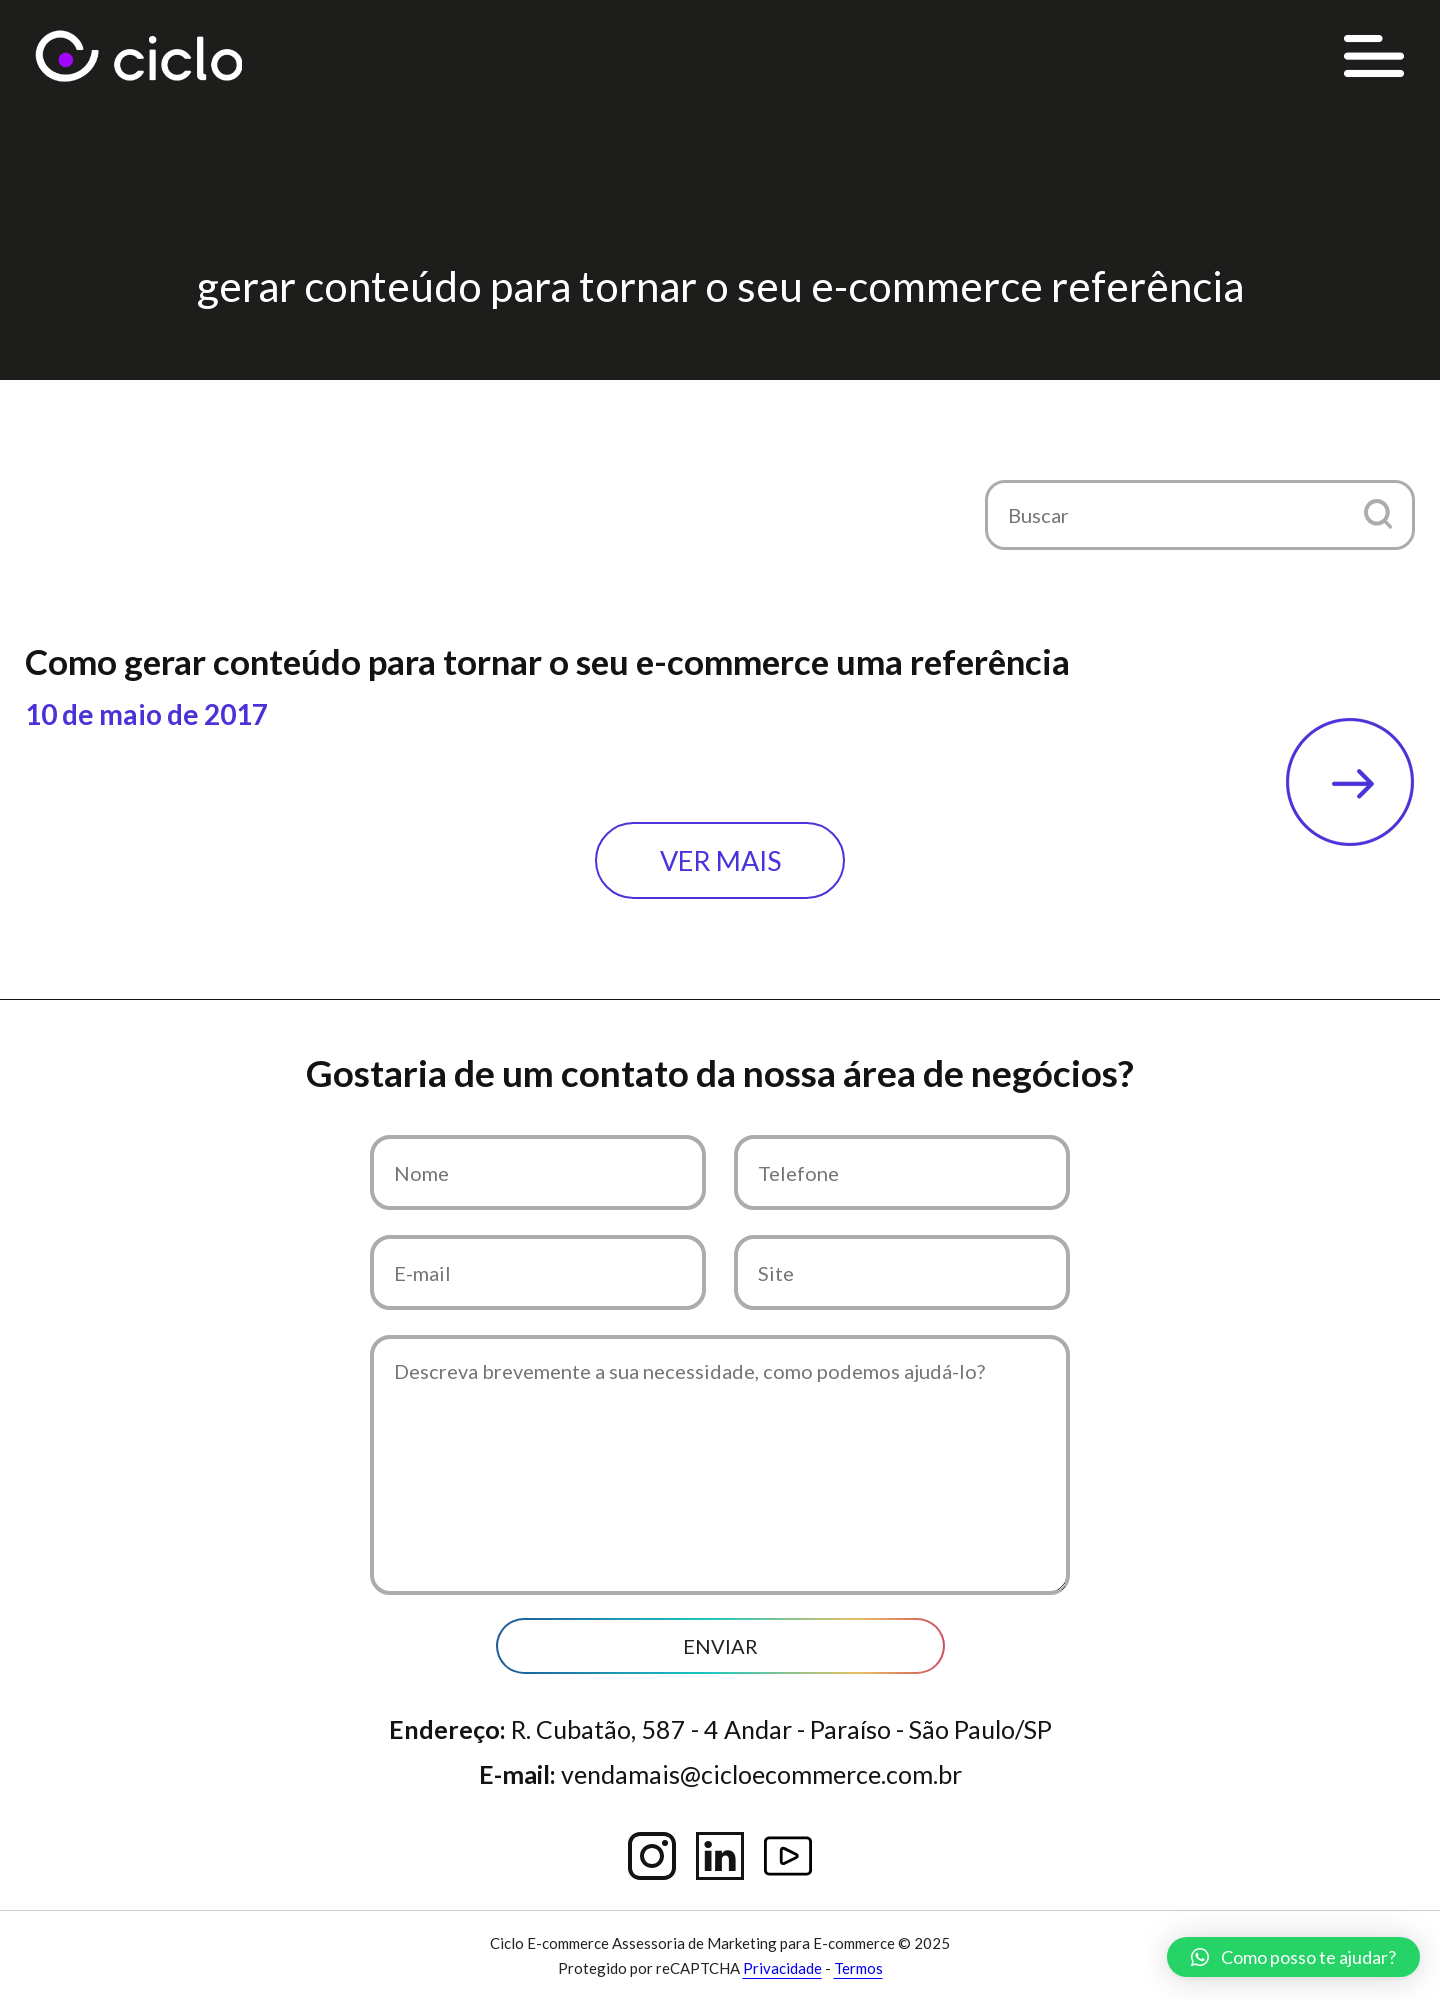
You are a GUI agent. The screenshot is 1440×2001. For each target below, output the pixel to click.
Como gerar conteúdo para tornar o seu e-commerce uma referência (547, 661)
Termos (858, 1968)
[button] (1377, 513)
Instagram (652, 1856)
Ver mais (720, 860)
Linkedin (720, 1856)
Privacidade (782, 1968)
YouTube (788, 1856)
